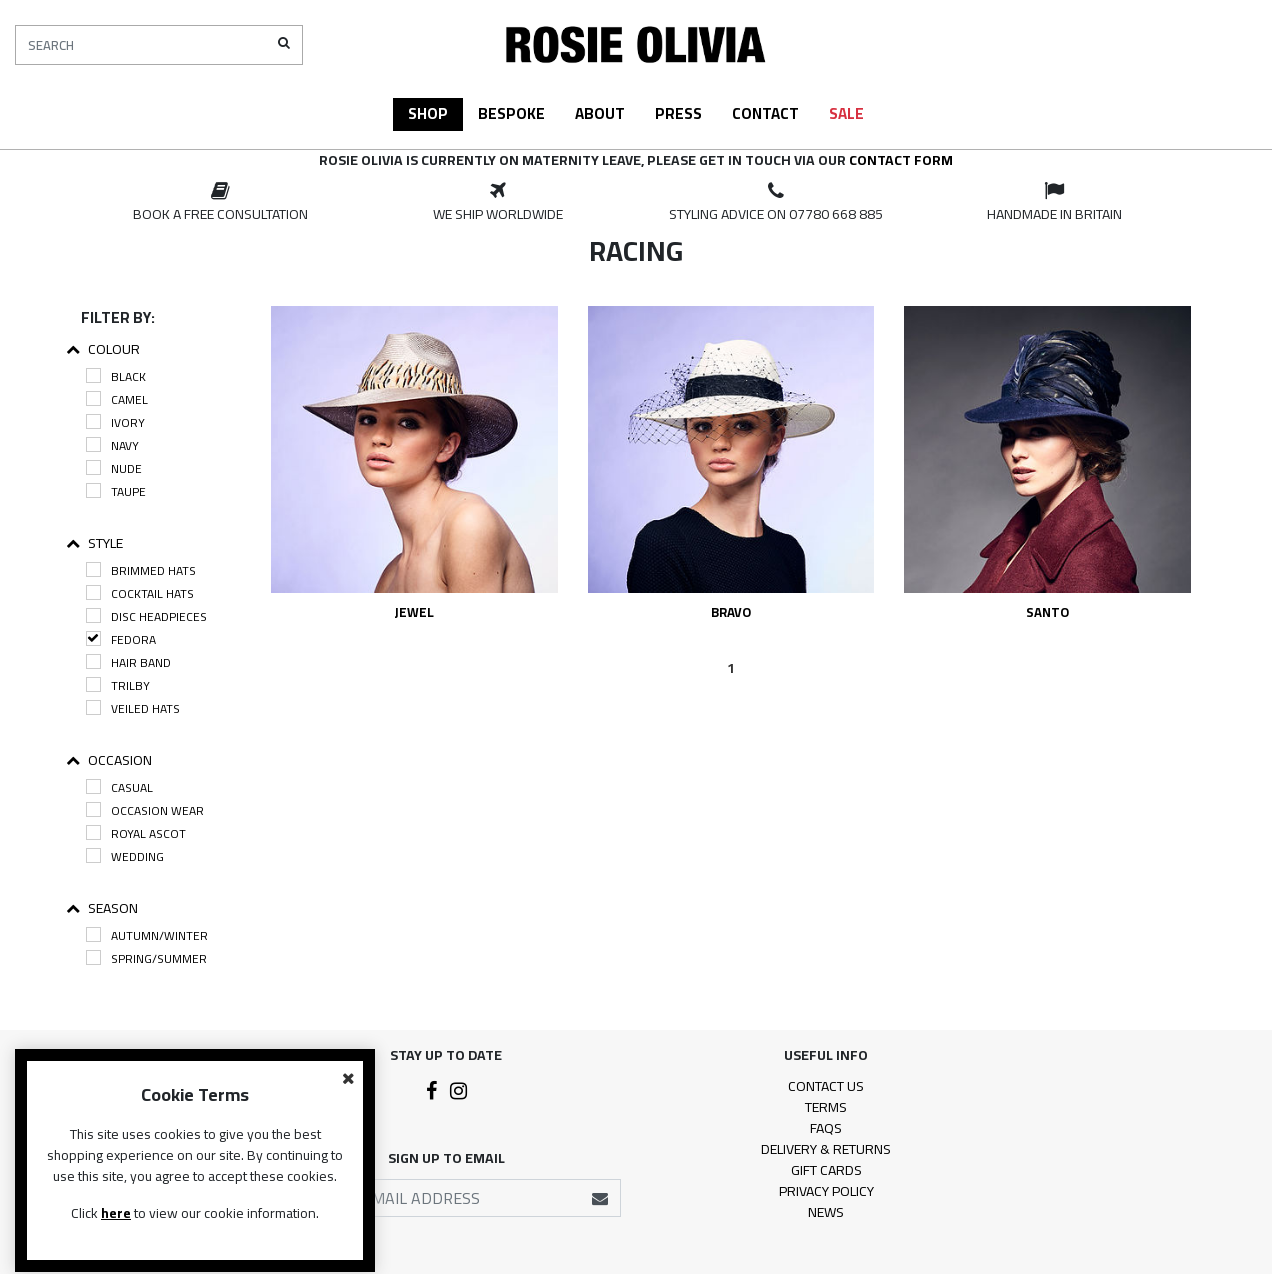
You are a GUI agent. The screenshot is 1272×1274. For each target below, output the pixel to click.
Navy (112, 445)
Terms (826, 1107)
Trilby (118, 685)
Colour (103, 349)
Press (678, 113)
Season (102, 908)
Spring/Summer (146, 958)
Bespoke (511, 113)
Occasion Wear (145, 810)
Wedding (125, 856)
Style (94, 543)
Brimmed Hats (141, 570)
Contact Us (826, 1086)
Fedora (121, 639)
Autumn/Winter (147, 935)
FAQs (826, 1128)
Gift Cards (826, 1170)
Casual (119, 787)
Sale (846, 113)
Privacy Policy (826, 1191)
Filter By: (118, 317)
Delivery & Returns (826, 1149)
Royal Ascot (136, 833)
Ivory (115, 422)
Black (116, 376)
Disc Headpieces (146, 616)
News (826, 1212)
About (600, 113)
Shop (428, 113)
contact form (901, 160)
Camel (117, 399)
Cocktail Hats (140, 593)
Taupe (116, 491)
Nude (114, 468)
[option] (220, 203)
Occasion (109, 760)
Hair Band (128, 662)
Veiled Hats (133, 708)
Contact (765, 113)
